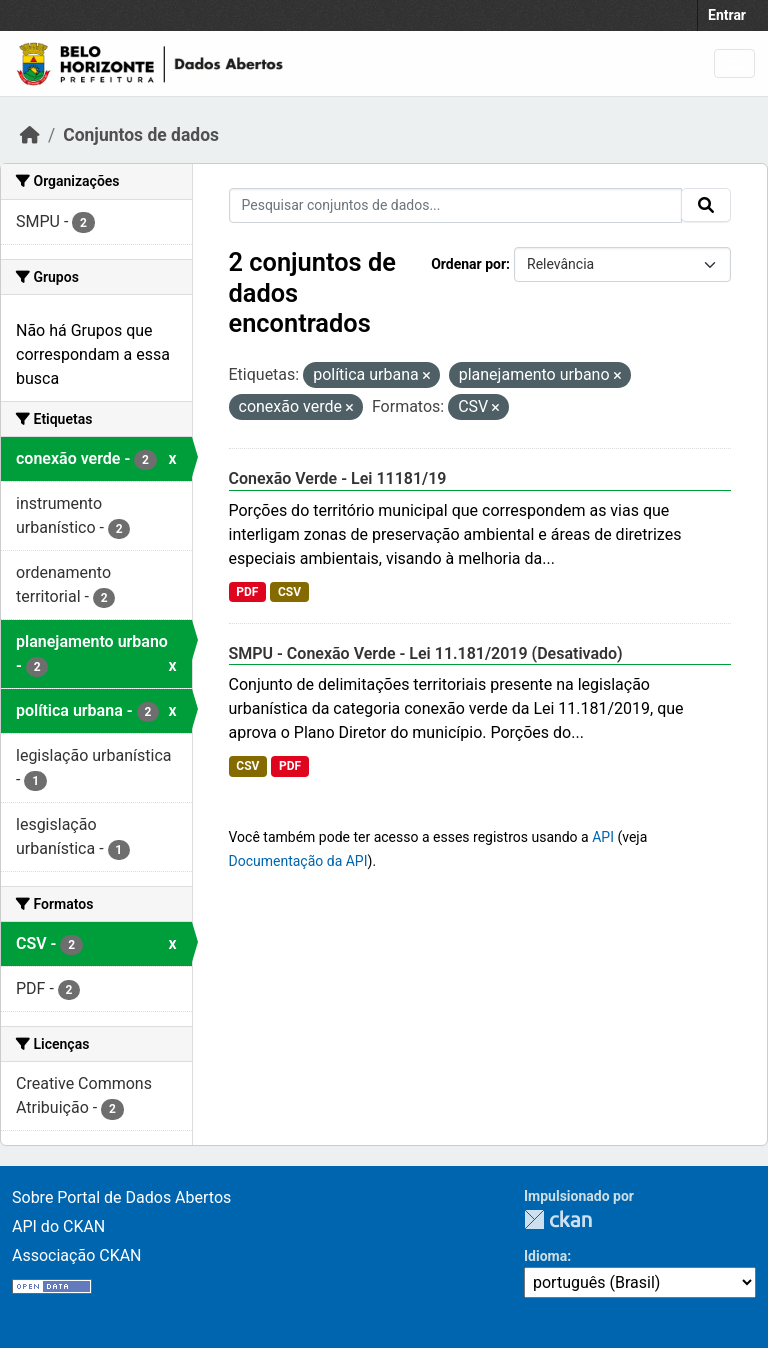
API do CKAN (58, 1226)
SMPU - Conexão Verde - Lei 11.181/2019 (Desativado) (426, 653)
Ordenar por (468, 264)
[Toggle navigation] (734, 63)
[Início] (30, 135)
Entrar (727, 15)
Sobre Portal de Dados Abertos (121, 1197)
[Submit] (706, 205)
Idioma (545, 1256)
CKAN (558, 1219)
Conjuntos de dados (141, 135)
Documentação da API (298, 861)
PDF (247, 592)
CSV (289, 592)
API (603, 837)
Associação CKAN (77, 1255)
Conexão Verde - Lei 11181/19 (338, 478)
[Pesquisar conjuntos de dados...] (456, 205)
